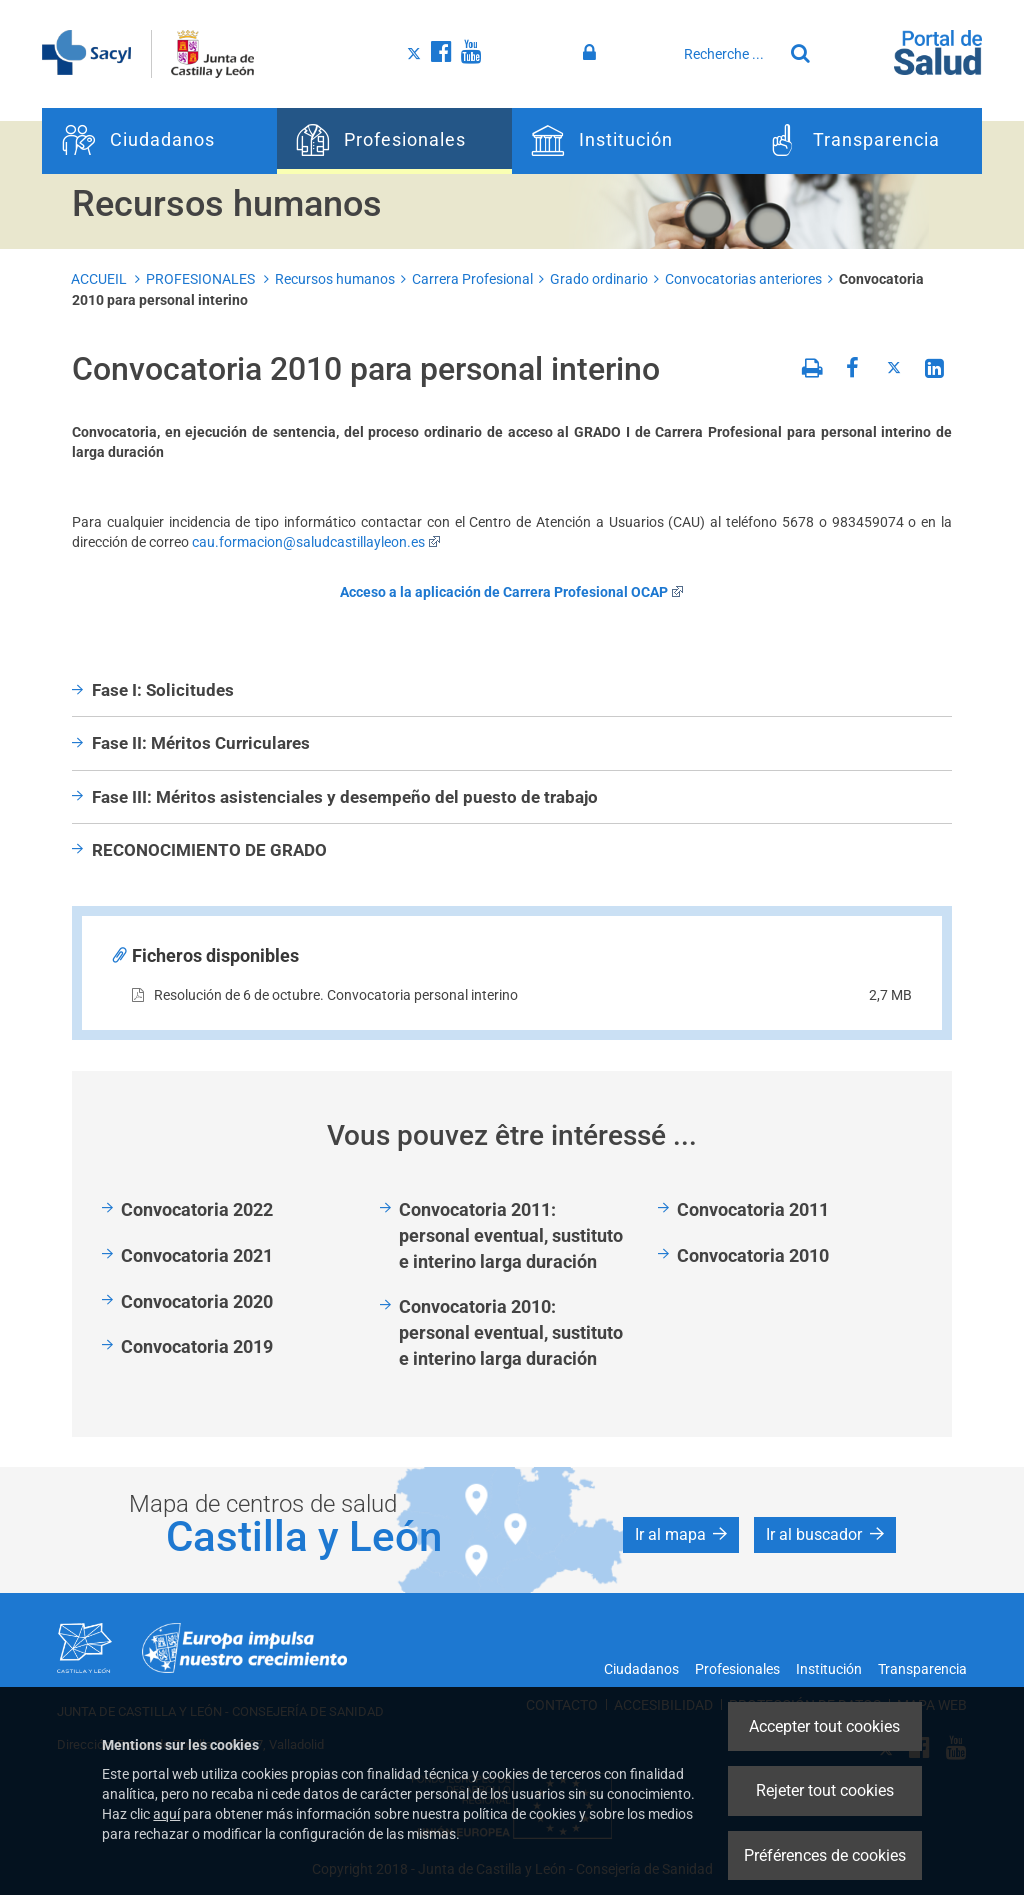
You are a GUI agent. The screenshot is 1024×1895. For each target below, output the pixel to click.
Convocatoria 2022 (197, 1209)
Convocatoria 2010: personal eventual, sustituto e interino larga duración (511, 1332)
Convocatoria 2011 (753, 1209)
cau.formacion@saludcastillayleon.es (316, 542)
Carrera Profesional (472, 279)
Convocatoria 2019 (197, 1346)
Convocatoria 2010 (753, 1255)
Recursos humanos (335, 279)
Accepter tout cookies (824, 1726)
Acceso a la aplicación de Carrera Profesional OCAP (512, 592)
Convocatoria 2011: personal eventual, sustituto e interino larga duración (511, 1235)
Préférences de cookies (825, 1855)
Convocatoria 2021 (197, 1255)
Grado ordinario (599, 279)
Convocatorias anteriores (743, 279)
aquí (166, 1814)
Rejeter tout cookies (825, 1790)
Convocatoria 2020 (197, 1301)
